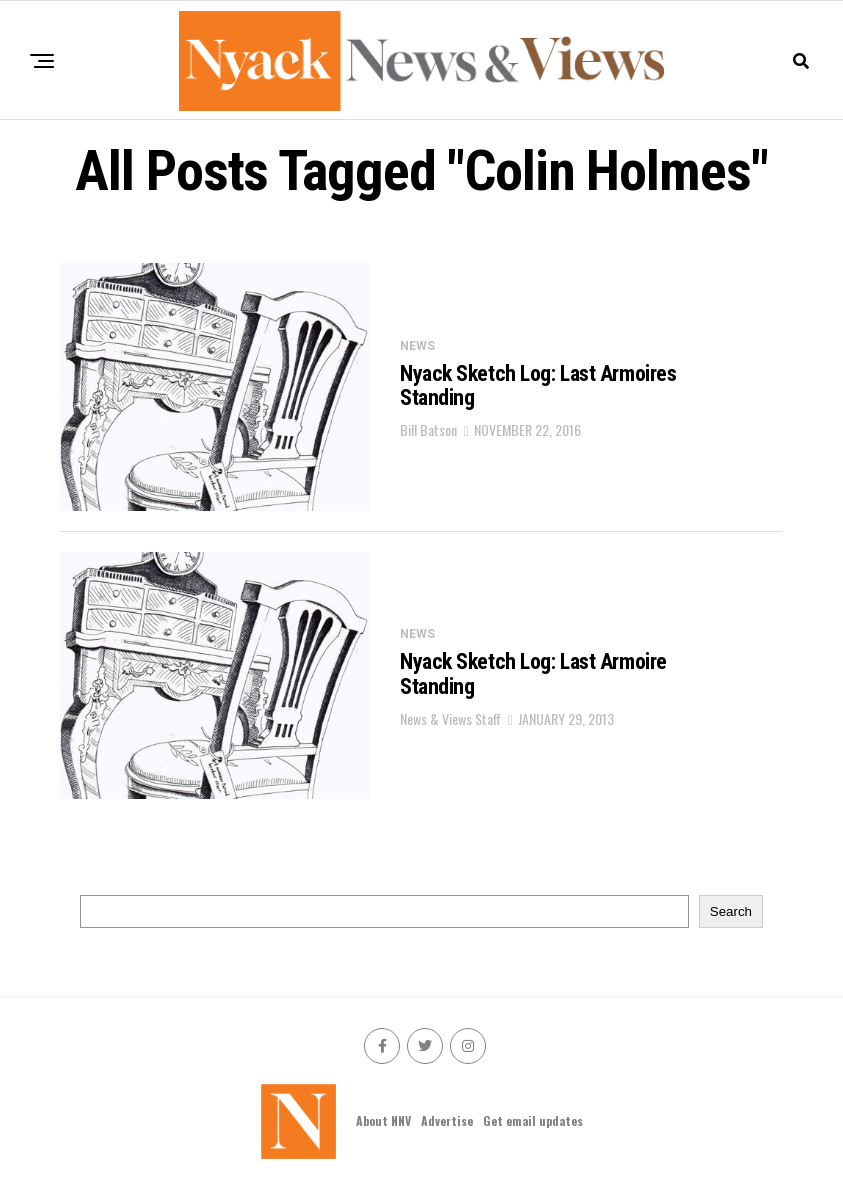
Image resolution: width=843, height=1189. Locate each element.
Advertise (447, 1120)
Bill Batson (428, 429)
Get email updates (533, 1120)
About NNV (383, 1120)
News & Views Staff (450, 718)
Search (731, 911)
